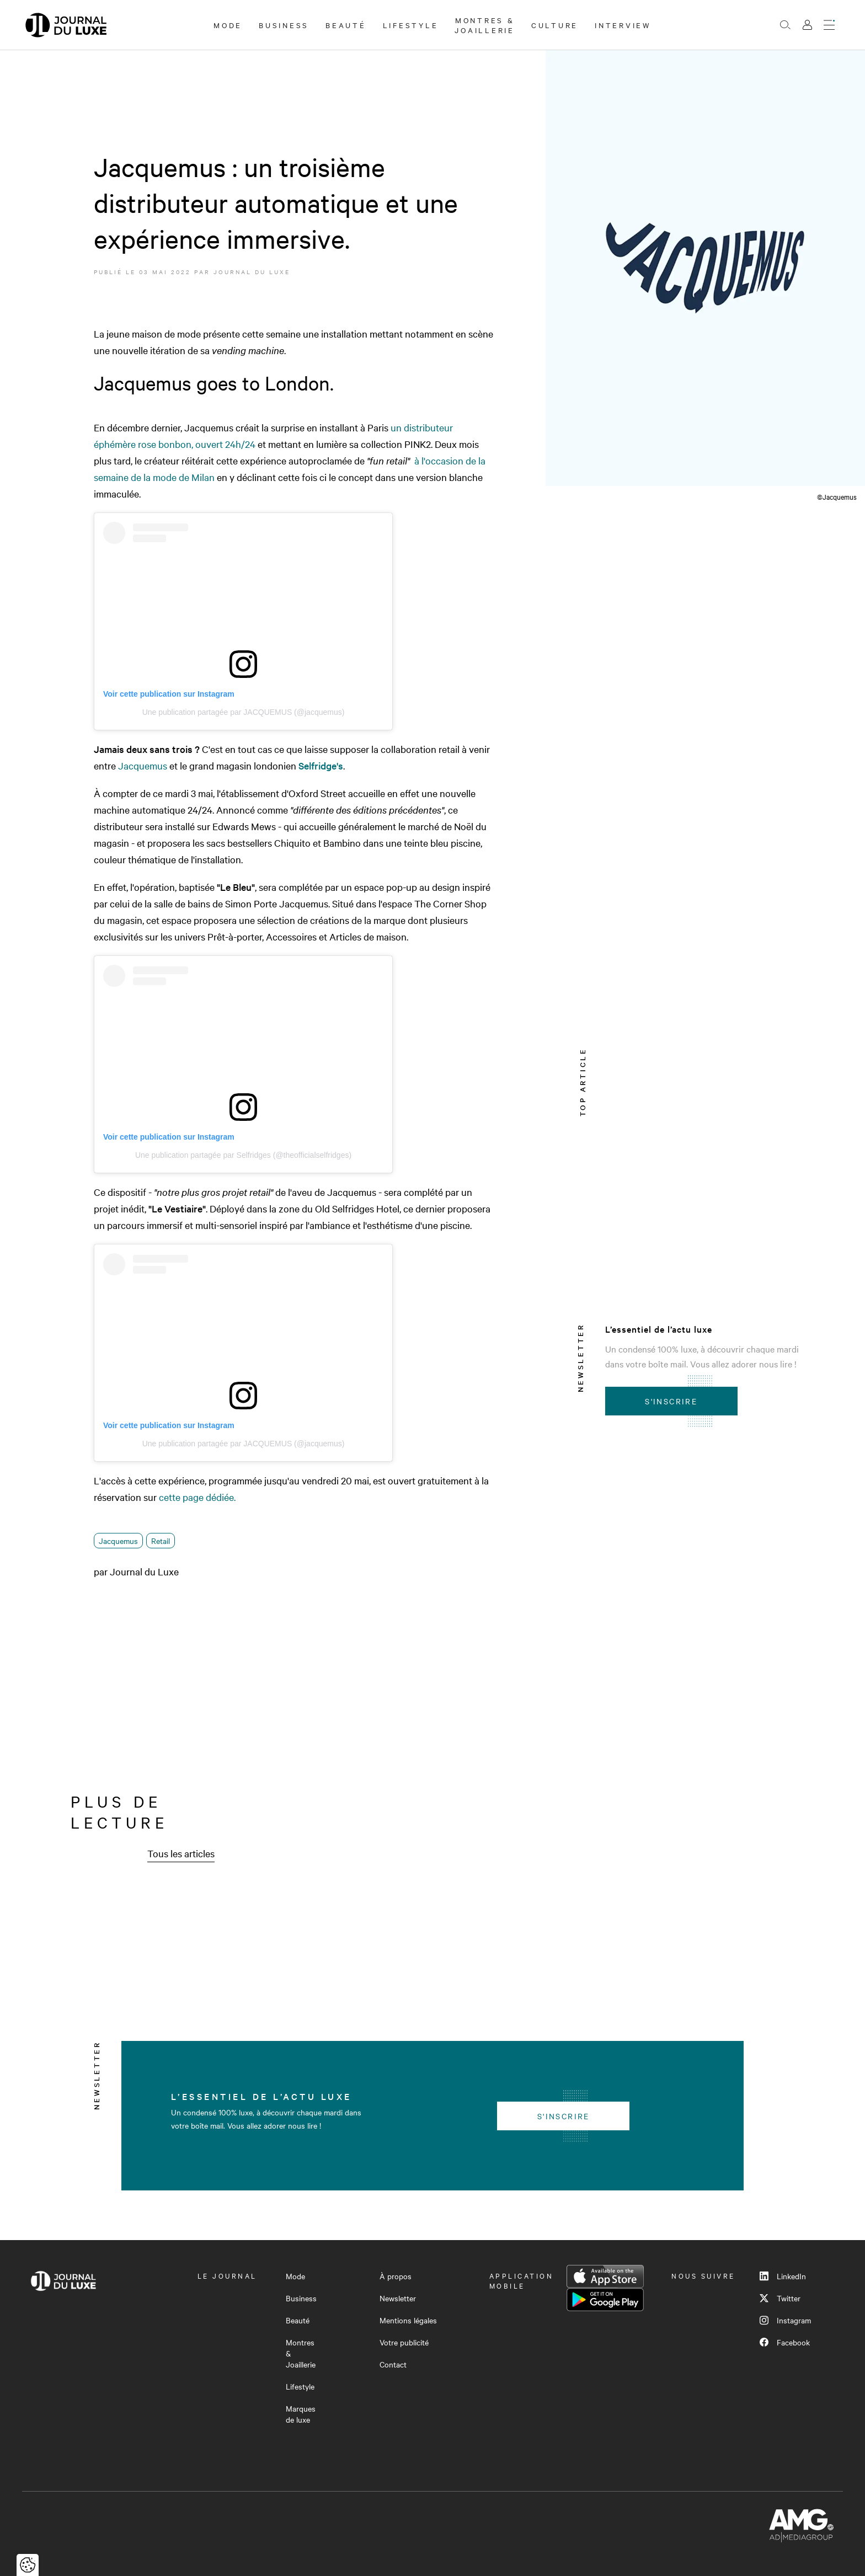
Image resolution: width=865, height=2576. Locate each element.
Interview (623, 25)
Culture (554, 25)
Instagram (785, 2320)
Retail (160, 1540)
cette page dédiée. (197, 1496)
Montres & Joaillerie (485, 25)
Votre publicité (404, 2342)
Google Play (605, 2299)
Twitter (780, 2298)
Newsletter (398, 2298)
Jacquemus (142, 765)
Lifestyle (411, 25)
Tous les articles (181, 1853)
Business (284, 25)
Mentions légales (408, 2320)
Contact (393, 2364)
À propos (396, 2275)
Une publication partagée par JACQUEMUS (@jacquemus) (243, 712)
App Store (605, 2276)
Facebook (785, 2342)
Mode (227, 25)
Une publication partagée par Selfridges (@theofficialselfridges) (243, 1155)
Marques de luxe (301, 2414)
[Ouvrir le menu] (829, 25)
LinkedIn (783, 2275)
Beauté (345, 25)
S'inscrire (671, 1401)
